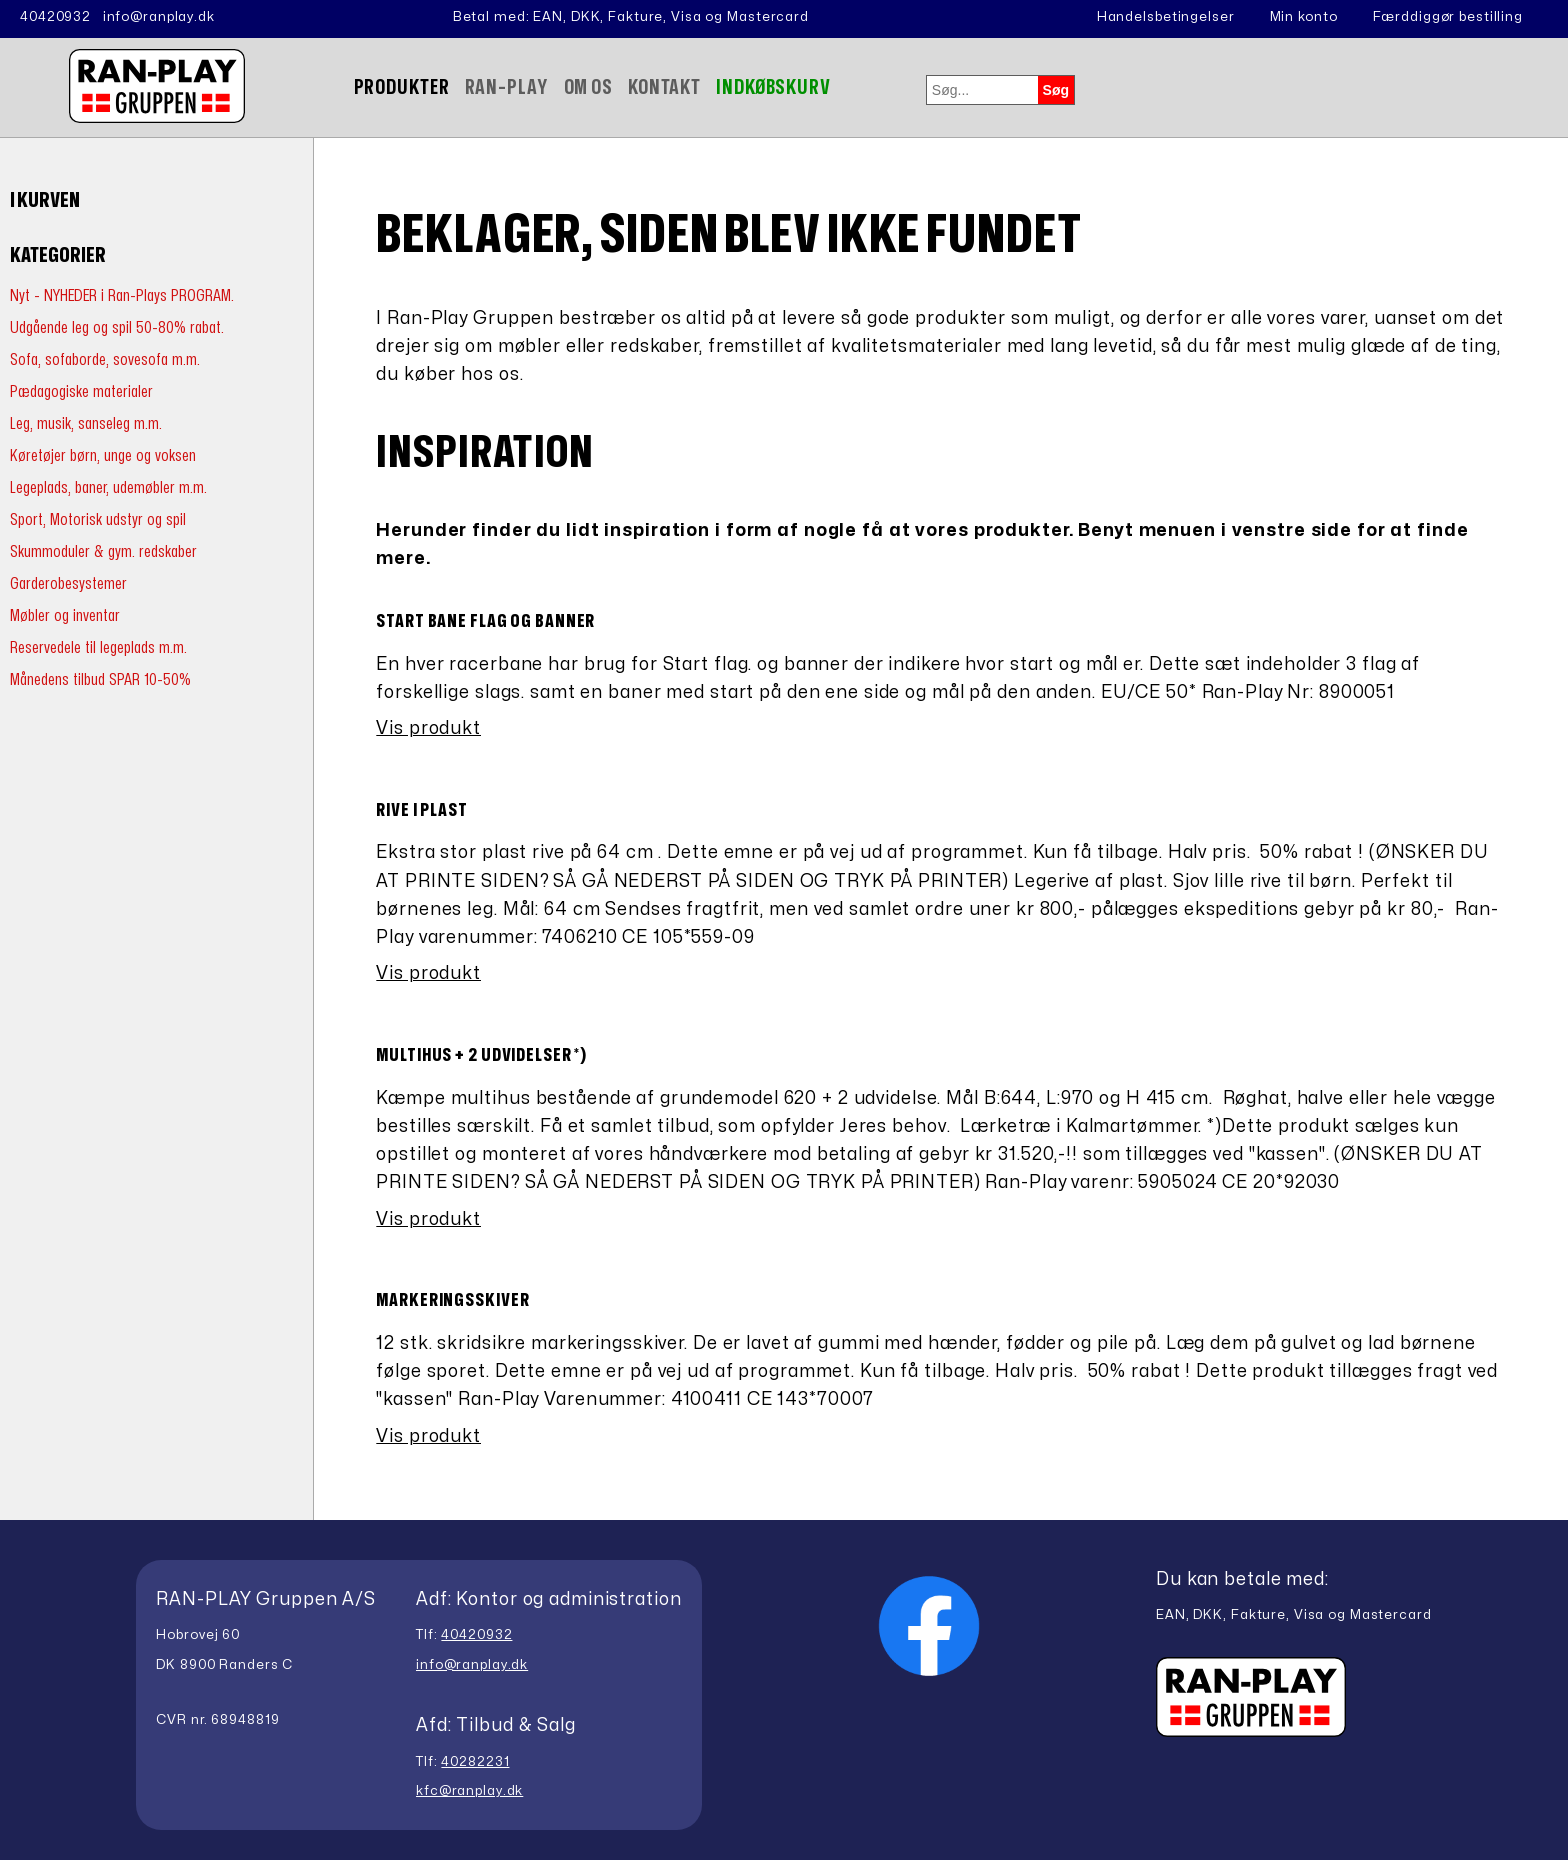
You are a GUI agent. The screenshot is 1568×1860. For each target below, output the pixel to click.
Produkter (402, 87)
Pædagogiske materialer (81, 391)
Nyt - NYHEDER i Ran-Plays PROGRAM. (122, 295)
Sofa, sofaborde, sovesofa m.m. (105, 359)
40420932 (55, 17)
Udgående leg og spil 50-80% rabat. (117, 327)
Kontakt (664, 87)
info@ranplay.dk (159, 17)
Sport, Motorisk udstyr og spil (98, 519)
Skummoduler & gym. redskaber (103, 551)
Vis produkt (428, 728)
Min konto (1304, 17)
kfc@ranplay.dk (469, 1791)
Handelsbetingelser (1166, 17)
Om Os (588, 87)
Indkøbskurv (773, 87)
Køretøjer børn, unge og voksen (103, 455)
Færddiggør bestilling (1448, 17)
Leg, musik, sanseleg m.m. (86, 423)
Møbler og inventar (65, 615)
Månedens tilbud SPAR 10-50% (100, 679)
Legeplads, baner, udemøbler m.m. (108, 487)
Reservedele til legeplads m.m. (98, 647)
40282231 (475, 1762)
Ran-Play (507, 87)
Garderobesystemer (68, 583)
